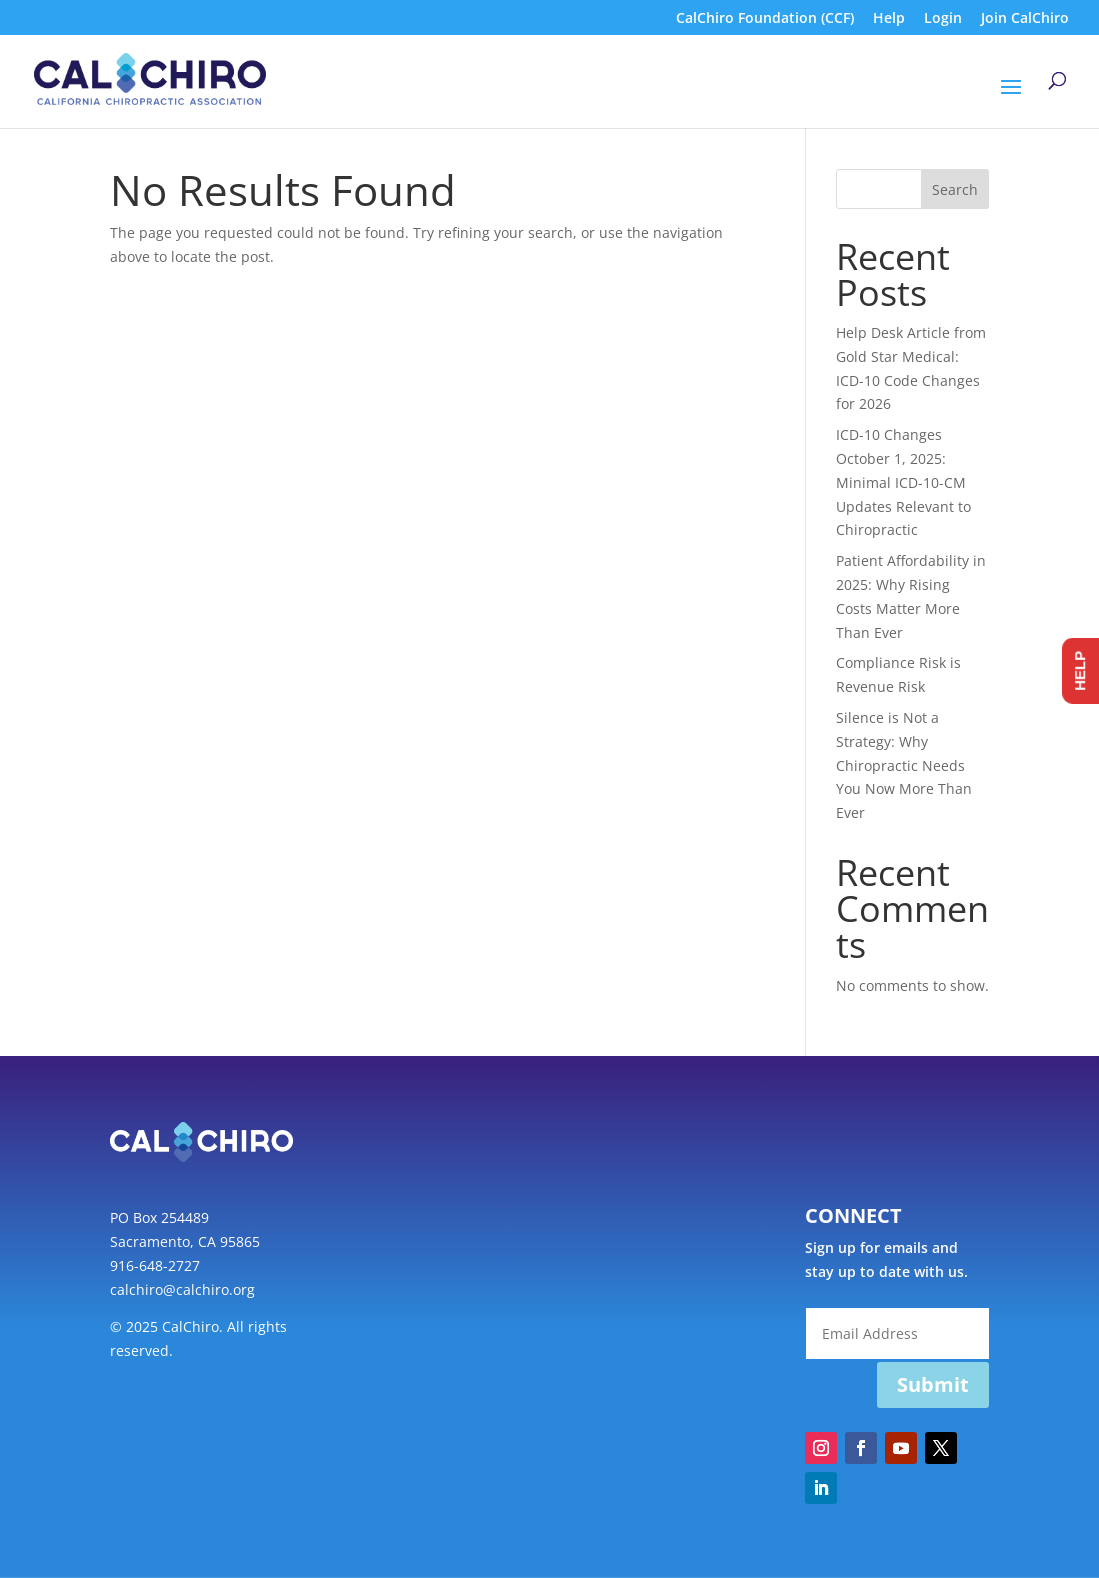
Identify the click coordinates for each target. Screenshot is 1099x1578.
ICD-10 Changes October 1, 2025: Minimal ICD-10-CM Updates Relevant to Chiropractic (903, 482)
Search (955, 189)
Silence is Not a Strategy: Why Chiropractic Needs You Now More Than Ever (904, 765)
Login (943, 19)
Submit (933, 1384)
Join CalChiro (1025, 19)
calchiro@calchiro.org (182, 1289)
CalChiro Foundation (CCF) (765, 19)
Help (889, 19)
